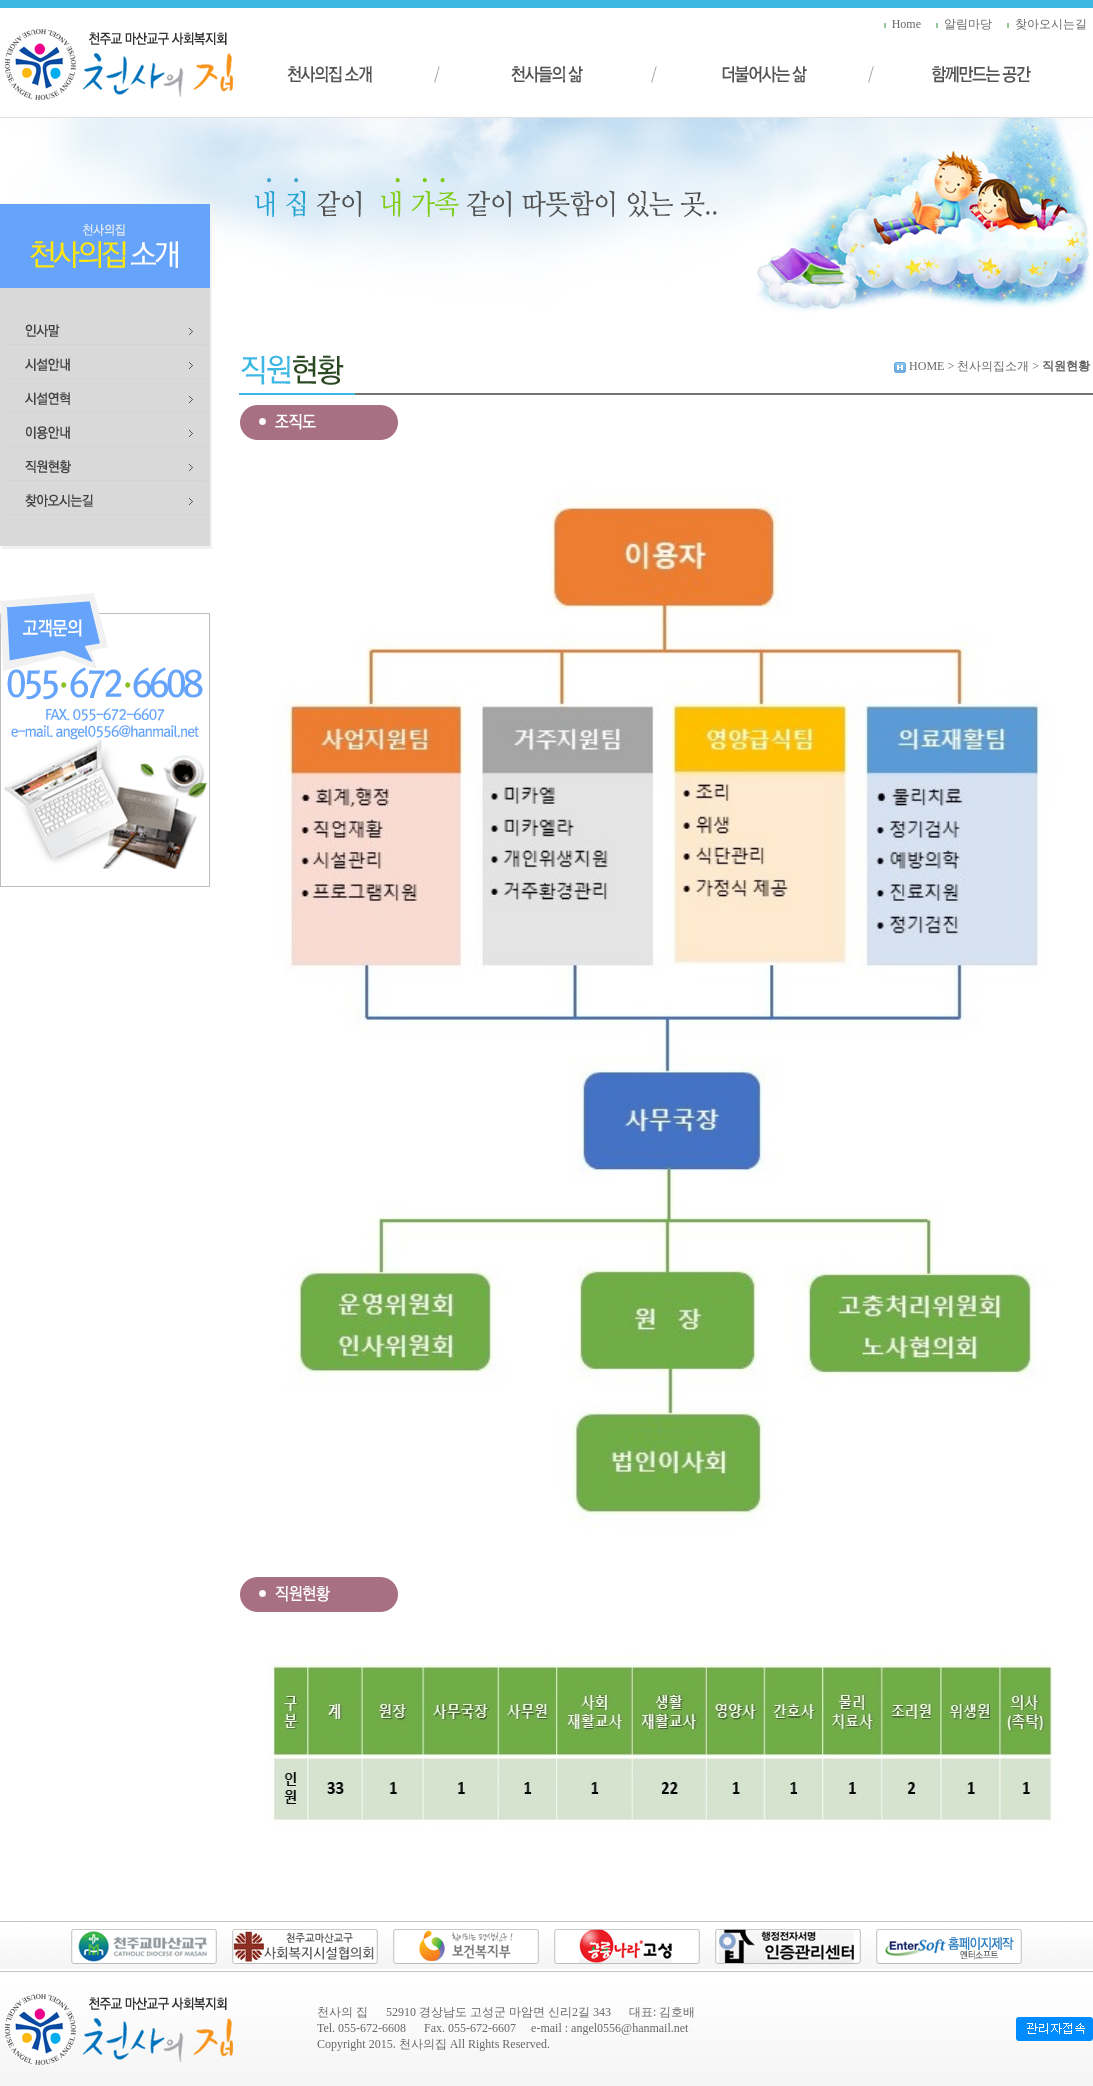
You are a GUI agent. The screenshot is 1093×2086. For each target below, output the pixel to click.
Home (906, 24)
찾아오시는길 (1051, 24)
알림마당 (968, 24)
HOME (926, 366)
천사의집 (423, 2044)
